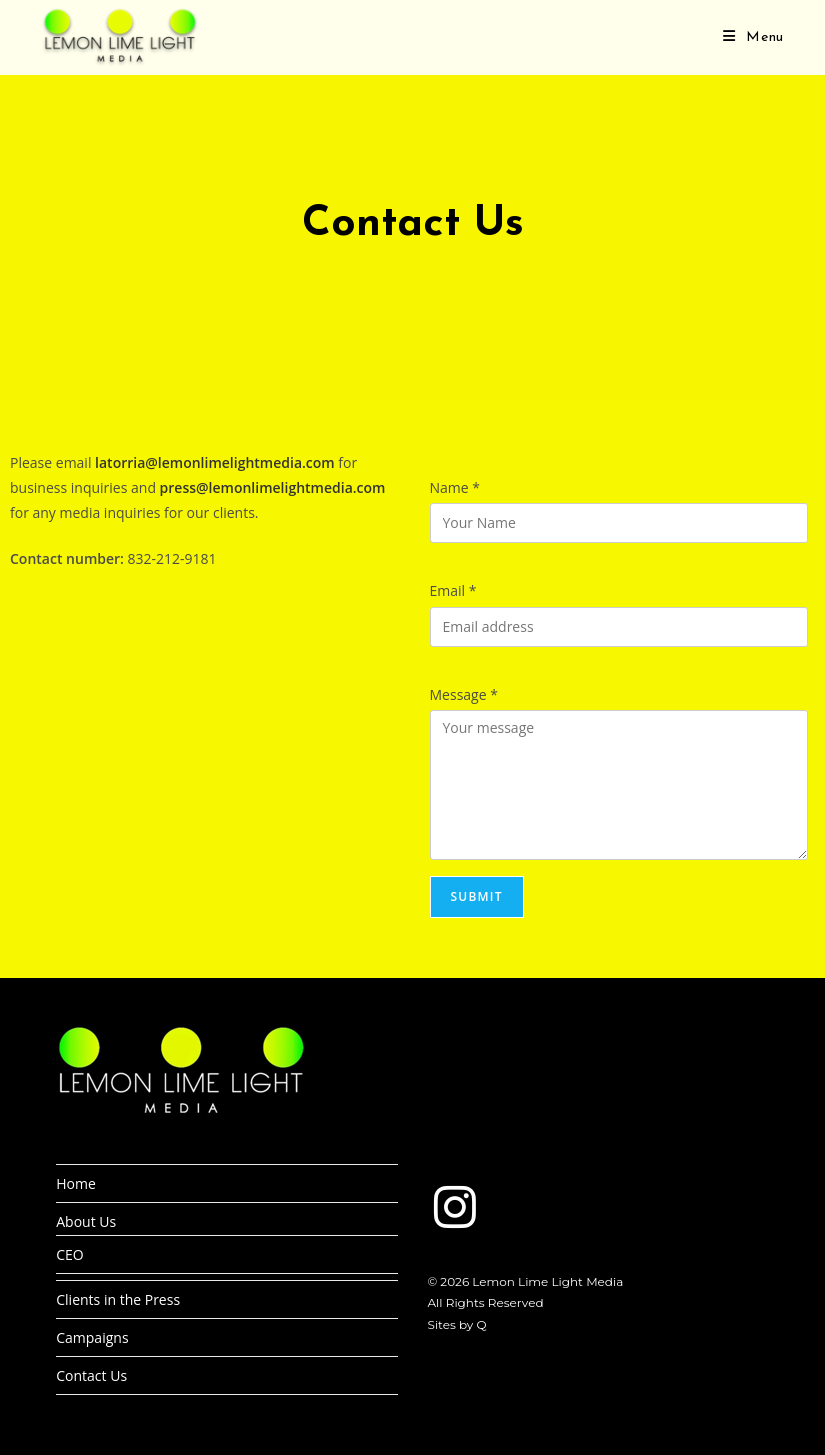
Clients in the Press (118, 1299)
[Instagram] (455, 1207)
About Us (86, 1221)
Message (464, 694)
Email (453, 590)
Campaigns (92, 1337)
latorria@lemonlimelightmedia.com (215, 462)
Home (76, 1183)
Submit (477, 896)
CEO (70, 1254)
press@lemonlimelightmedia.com (273, 487)
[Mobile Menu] (753, 37)
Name (455, 487)
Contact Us (91, 1375)
